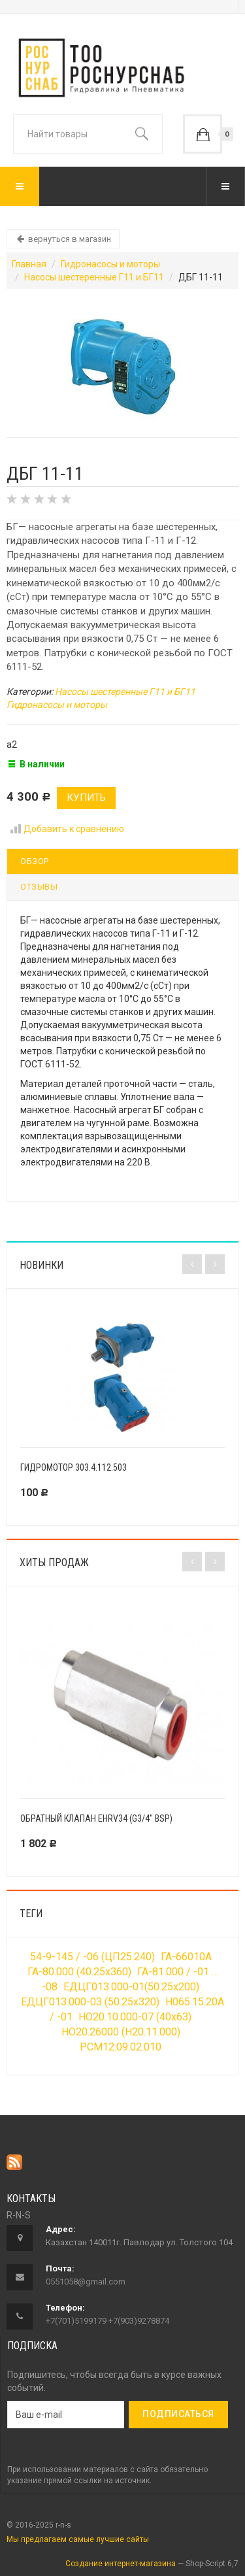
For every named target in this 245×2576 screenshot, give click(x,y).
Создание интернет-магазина (120, 2563)
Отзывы (38, 887)
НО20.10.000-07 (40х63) (134, 2017)
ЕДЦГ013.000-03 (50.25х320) (90, 2002)
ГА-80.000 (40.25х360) (79, 1971)
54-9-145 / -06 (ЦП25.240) (92, 1956)
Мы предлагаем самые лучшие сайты (78, 2539)
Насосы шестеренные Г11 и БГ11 (94, 277)
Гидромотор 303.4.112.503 (73, 1467)
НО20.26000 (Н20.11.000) (120, 2032)
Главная (29, 264)
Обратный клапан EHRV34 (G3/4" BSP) (96, 1818)
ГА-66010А (186, 1956)
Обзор (34, 861)
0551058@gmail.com (85, 2281)
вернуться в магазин (63, 239)
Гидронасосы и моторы (110, 264)
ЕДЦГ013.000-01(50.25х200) (131, 1987)
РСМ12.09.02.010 (120, 2047)
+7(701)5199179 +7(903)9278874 (107, 2321)
